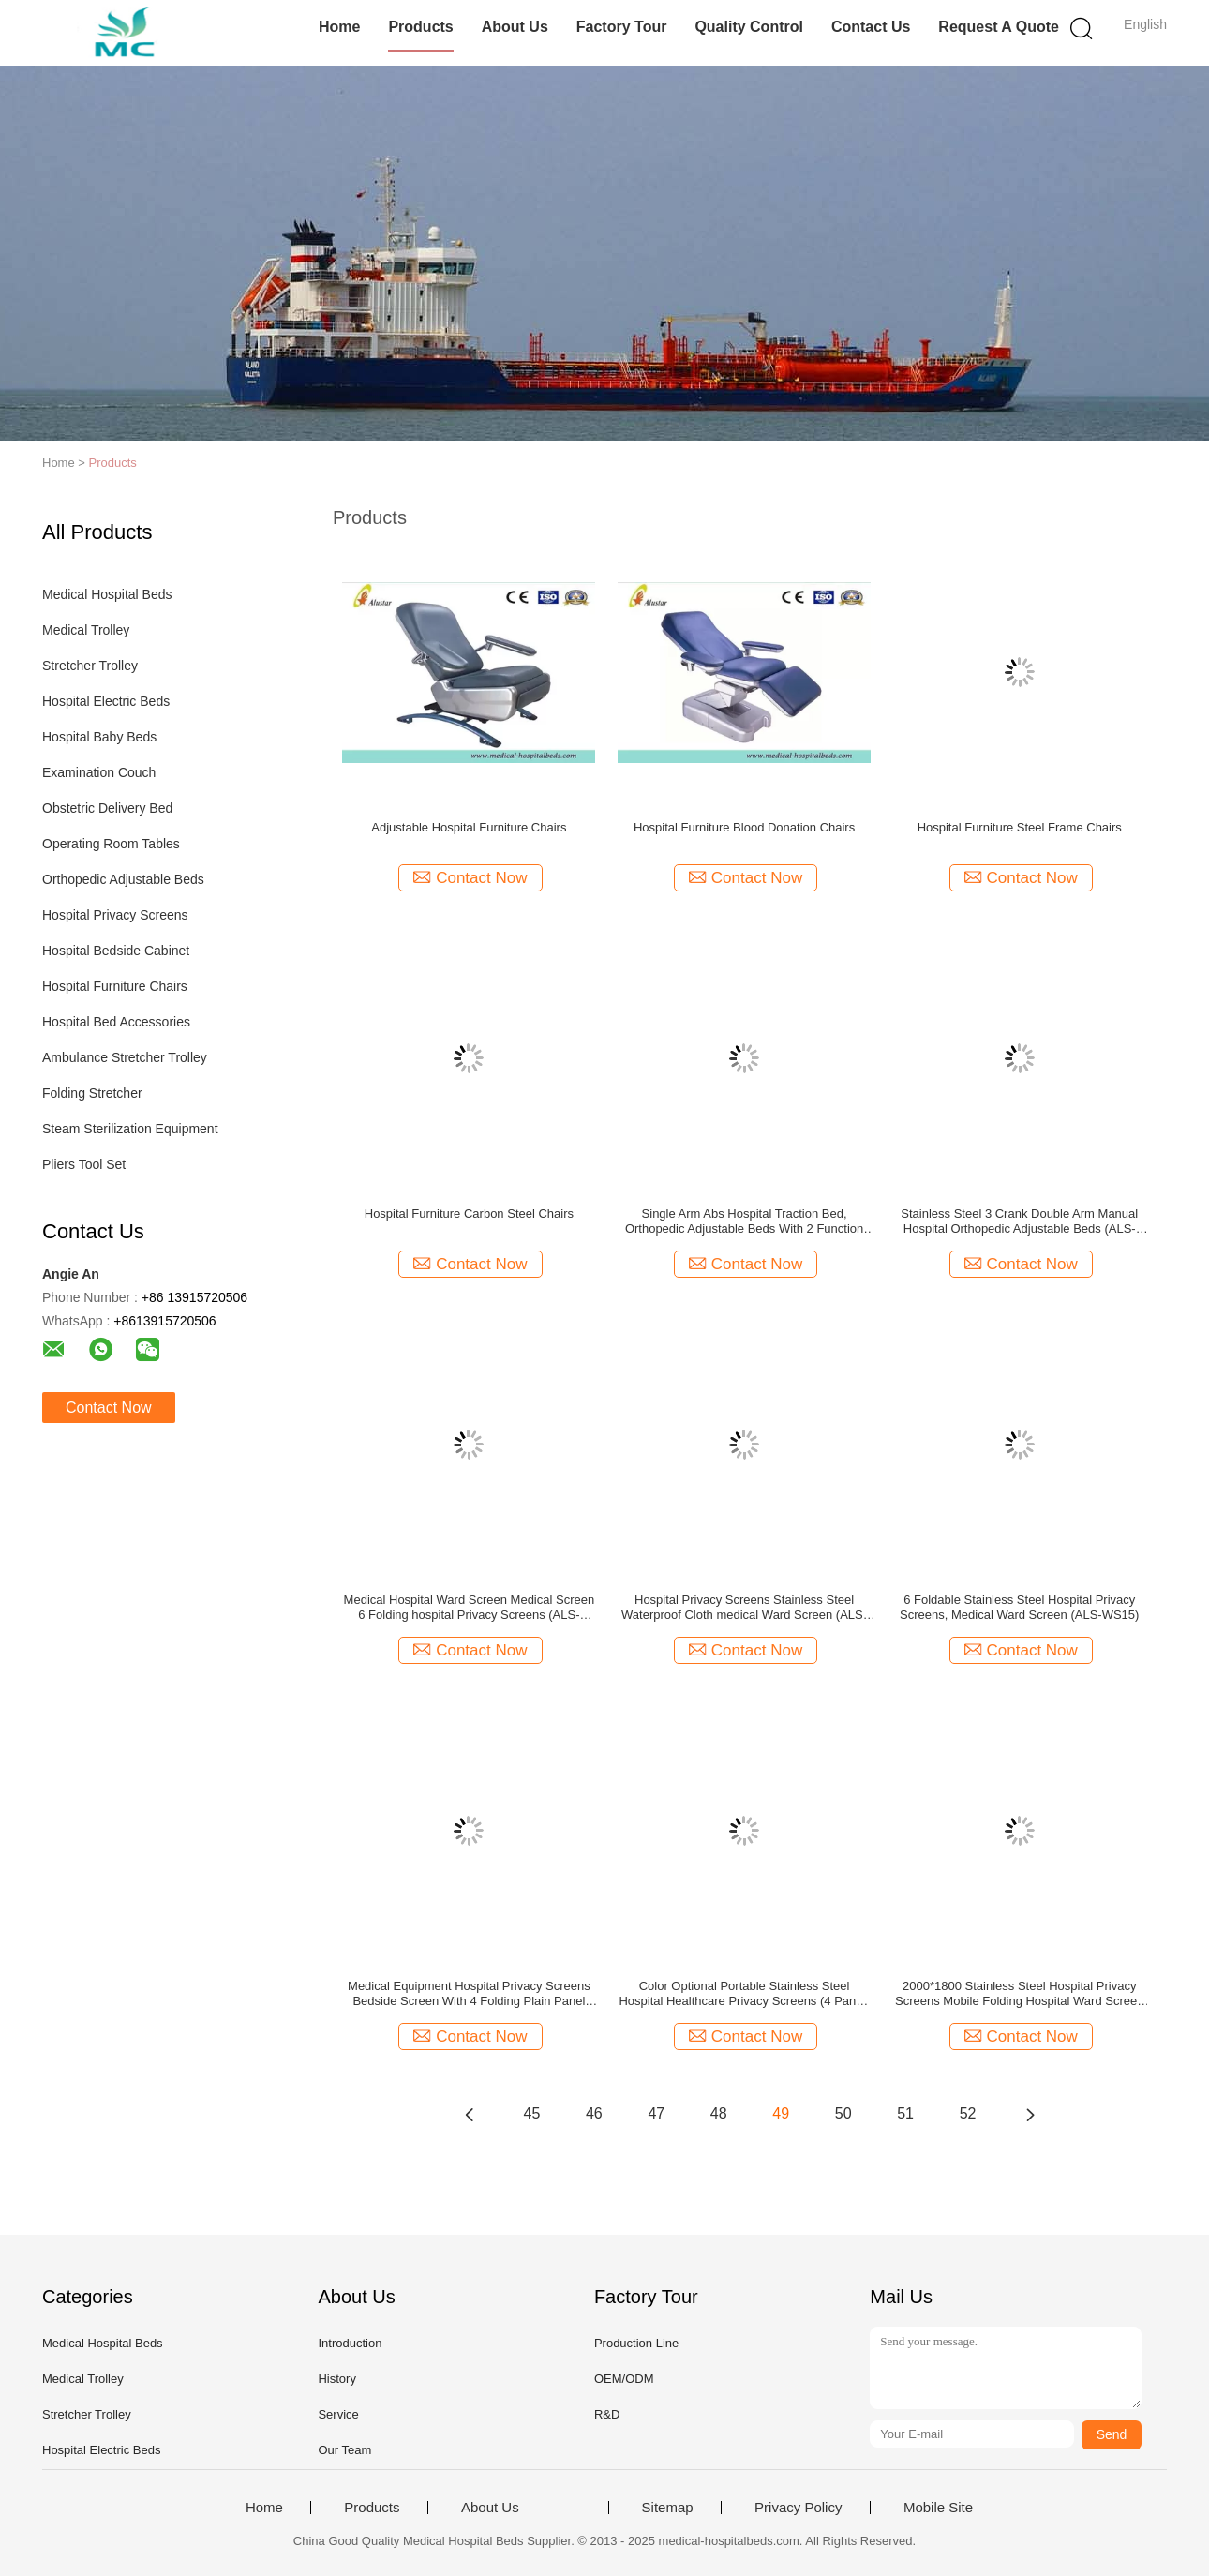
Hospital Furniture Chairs (114, 986)
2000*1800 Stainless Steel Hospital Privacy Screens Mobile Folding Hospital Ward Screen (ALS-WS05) (1019, 1994)
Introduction (349, 2343)
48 (718, 2113)
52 (968, 2113)
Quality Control (748, 27)
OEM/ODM (624, 2379)
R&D (606, 2414)
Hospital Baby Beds (99, 736)
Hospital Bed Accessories (116, 1021)
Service (338, 2414)
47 (656, 2113)
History (336, 2379)
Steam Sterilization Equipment (130, 1128)
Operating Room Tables (111, 843)
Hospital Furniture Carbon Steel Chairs (469, 1213)
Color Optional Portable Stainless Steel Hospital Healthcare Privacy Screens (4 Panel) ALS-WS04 (744, 1994)
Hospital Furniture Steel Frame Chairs (1020, 827)
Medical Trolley (85, 629)
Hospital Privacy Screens (115, 914)
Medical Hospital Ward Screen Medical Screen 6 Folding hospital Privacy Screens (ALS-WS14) (469, 1608)
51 (905, 2113)
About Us (515, 27)
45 (532, 2113)
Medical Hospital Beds (107, 594)
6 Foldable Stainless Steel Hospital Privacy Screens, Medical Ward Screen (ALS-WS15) (1019, 1607)
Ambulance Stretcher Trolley (124, 1057)
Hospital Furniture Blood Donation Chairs (744, 827)
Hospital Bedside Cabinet (115, 950)
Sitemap (668, 2507)
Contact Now (109, 1407)
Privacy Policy (798, 2507)
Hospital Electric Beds (106, 701)
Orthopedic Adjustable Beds (123, 879)
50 (843, 2113)
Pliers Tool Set (84, 1164)
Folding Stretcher (92, 1093)
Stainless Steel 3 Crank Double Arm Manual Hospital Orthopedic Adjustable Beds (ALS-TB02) (1019, 1221)
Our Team (344, 2450)
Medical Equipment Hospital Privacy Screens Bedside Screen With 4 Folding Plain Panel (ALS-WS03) (469, 1994)
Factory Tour (621, 27)
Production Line (636, 2343)
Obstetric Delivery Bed (107, 808)
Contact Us (870, 27)
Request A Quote (998, 27)
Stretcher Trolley (90, 665)
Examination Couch (99, 772)
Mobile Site (938, 2507)
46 (594, 2113)
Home (339, 27)
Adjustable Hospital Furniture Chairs (468, 827)
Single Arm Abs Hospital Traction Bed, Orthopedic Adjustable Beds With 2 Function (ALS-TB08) (744, 1221)
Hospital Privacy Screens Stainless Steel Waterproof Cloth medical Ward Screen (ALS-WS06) (744, 1608)
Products (420, 27)
